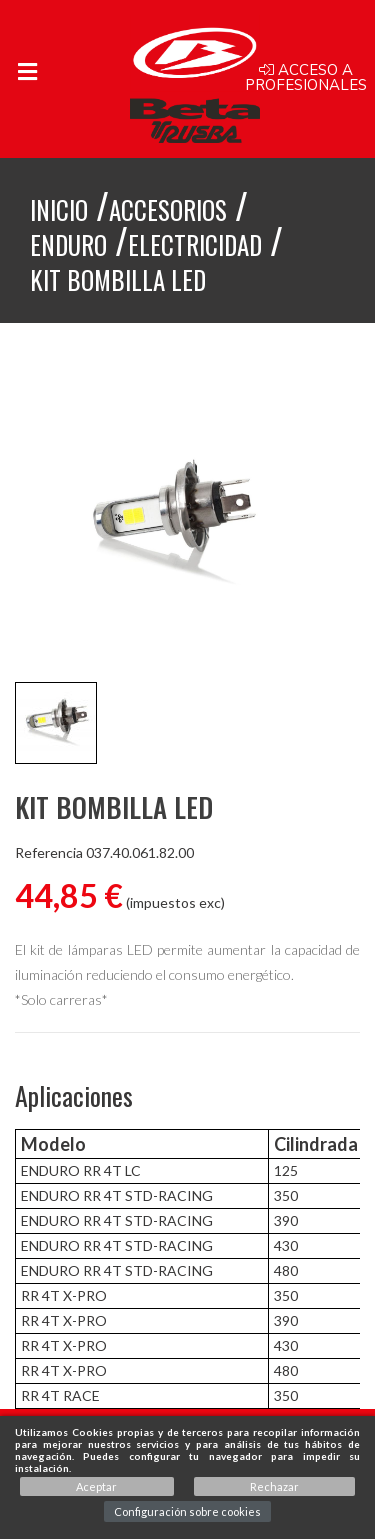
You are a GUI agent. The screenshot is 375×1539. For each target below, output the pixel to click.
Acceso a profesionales (306, 78)
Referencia (49, 853)
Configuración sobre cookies (187, 1511)
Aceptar (96, 1486)
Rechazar (274, 1486)
